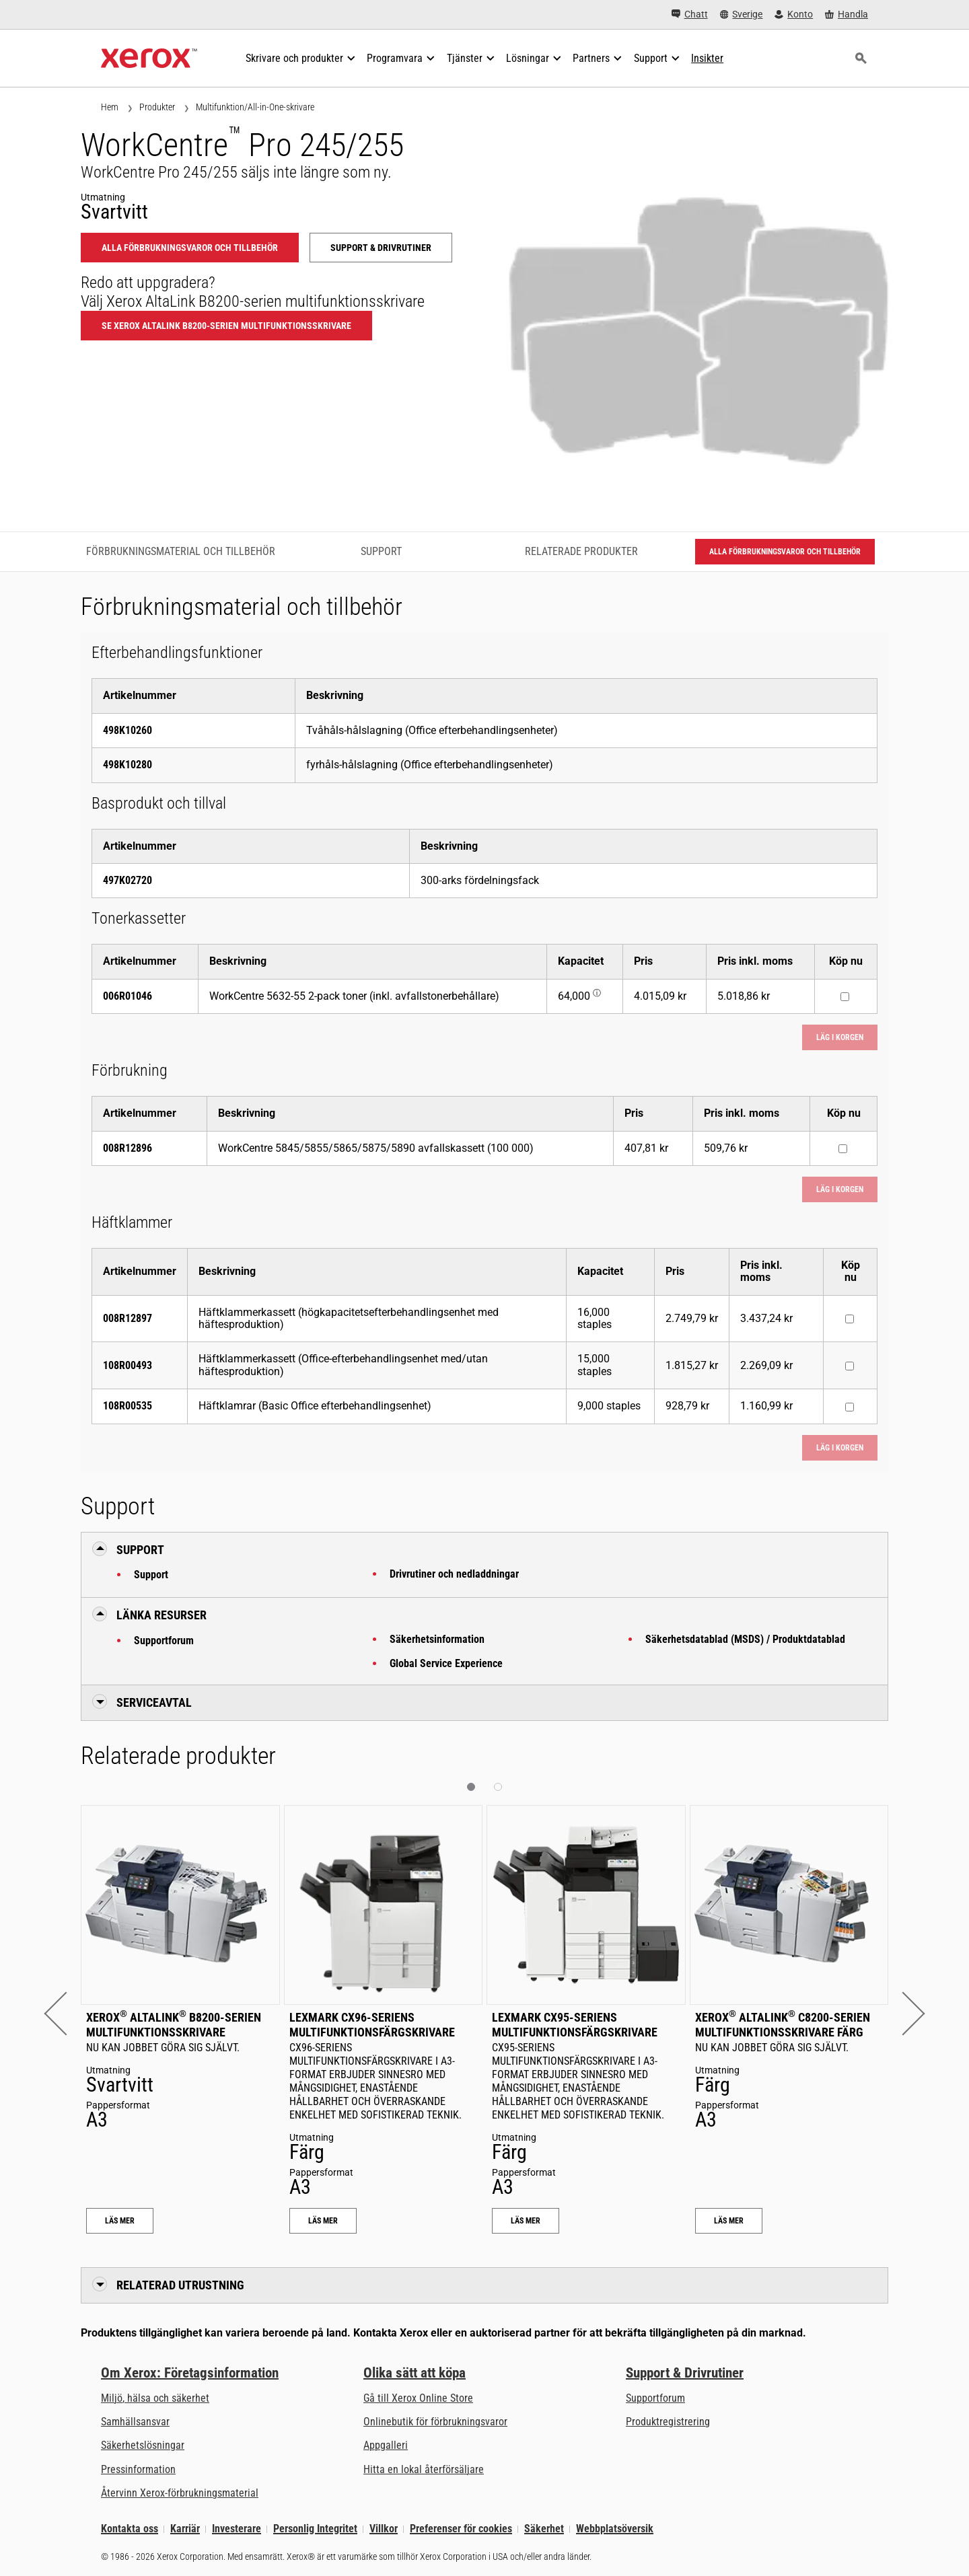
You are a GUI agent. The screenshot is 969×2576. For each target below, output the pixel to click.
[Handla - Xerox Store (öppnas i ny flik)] (846, 14)
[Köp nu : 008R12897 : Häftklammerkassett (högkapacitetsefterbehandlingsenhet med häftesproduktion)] (849, 1319)
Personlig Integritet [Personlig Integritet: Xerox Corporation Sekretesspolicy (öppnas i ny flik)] (315, 2529)
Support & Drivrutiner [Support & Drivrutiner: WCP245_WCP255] (380, 247)
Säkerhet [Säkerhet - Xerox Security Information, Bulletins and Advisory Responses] (544, 2529)
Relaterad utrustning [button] (180, 2285)
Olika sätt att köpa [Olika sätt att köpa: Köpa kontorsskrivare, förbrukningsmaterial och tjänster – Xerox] (414, 2373)
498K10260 (127, 730)
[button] (65, 2013)
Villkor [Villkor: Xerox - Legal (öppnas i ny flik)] (383, 2529)
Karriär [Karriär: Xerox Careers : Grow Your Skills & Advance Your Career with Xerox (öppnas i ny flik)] (185, 2529)
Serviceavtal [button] (154, 1702)
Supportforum (164, 1640)
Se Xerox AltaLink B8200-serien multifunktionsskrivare (226, 325)
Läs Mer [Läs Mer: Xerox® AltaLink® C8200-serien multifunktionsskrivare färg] (729, 2220)
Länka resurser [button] (161, 1615)
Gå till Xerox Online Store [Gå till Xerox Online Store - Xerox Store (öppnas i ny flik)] (418, 2398)
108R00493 (127, 1365)
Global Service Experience (446, 1663)
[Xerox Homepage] (149, 58)
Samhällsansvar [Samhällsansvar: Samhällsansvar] (135, 2421)
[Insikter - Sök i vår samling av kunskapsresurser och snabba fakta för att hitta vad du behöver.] (707, 58)
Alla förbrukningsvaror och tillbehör (190, 247)
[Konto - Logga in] (794, 14)
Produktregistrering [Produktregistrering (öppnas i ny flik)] (668, 2421)
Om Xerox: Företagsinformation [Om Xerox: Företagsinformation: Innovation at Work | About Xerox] (190, 2373)
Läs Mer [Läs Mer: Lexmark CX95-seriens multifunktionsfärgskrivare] (525, 2220)
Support (151, 1574)
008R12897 (127, 1318)
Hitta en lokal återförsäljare (423, 2469)
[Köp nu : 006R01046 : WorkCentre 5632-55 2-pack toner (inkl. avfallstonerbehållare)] (844, 996)
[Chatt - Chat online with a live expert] (690, 14)
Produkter (157, 107)
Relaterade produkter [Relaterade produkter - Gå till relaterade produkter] (581, 551)
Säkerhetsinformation (437, 1639)
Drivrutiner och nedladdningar (454, 1574)
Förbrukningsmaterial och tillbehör (180, 551)
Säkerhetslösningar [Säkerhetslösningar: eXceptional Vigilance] (142, 2445)
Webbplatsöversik (614, 2529)
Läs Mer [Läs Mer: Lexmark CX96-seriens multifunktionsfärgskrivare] (323, 2220)
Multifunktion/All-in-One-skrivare (255, 107)
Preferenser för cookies (461, 2529)
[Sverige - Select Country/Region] (741, 14)
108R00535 (127, 1405)
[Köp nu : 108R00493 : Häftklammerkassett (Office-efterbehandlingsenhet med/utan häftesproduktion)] (849, 1366)
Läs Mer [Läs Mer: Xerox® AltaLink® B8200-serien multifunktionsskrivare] (120, 2220)
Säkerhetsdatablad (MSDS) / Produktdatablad (745, 1639)
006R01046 (127, 996)
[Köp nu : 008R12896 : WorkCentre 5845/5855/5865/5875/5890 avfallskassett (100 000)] (842, 1148)
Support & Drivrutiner (685, 2373)
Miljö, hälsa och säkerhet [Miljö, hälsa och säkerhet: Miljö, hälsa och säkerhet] (155, 2398)
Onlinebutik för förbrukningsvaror (435, 2421)
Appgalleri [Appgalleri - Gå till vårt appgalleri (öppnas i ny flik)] (385, 2445)
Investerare (236, 2529)
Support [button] (140, 1550)
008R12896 (127, 1148)
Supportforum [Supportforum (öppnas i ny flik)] (655, 2398)
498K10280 (127, 764)
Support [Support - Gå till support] (381, 551)
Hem (109, 107)
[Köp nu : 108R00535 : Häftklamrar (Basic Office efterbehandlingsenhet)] (849, 1407)
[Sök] (860, 58)
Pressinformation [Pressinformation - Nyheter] (138, 2469)
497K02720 (127, 880)
